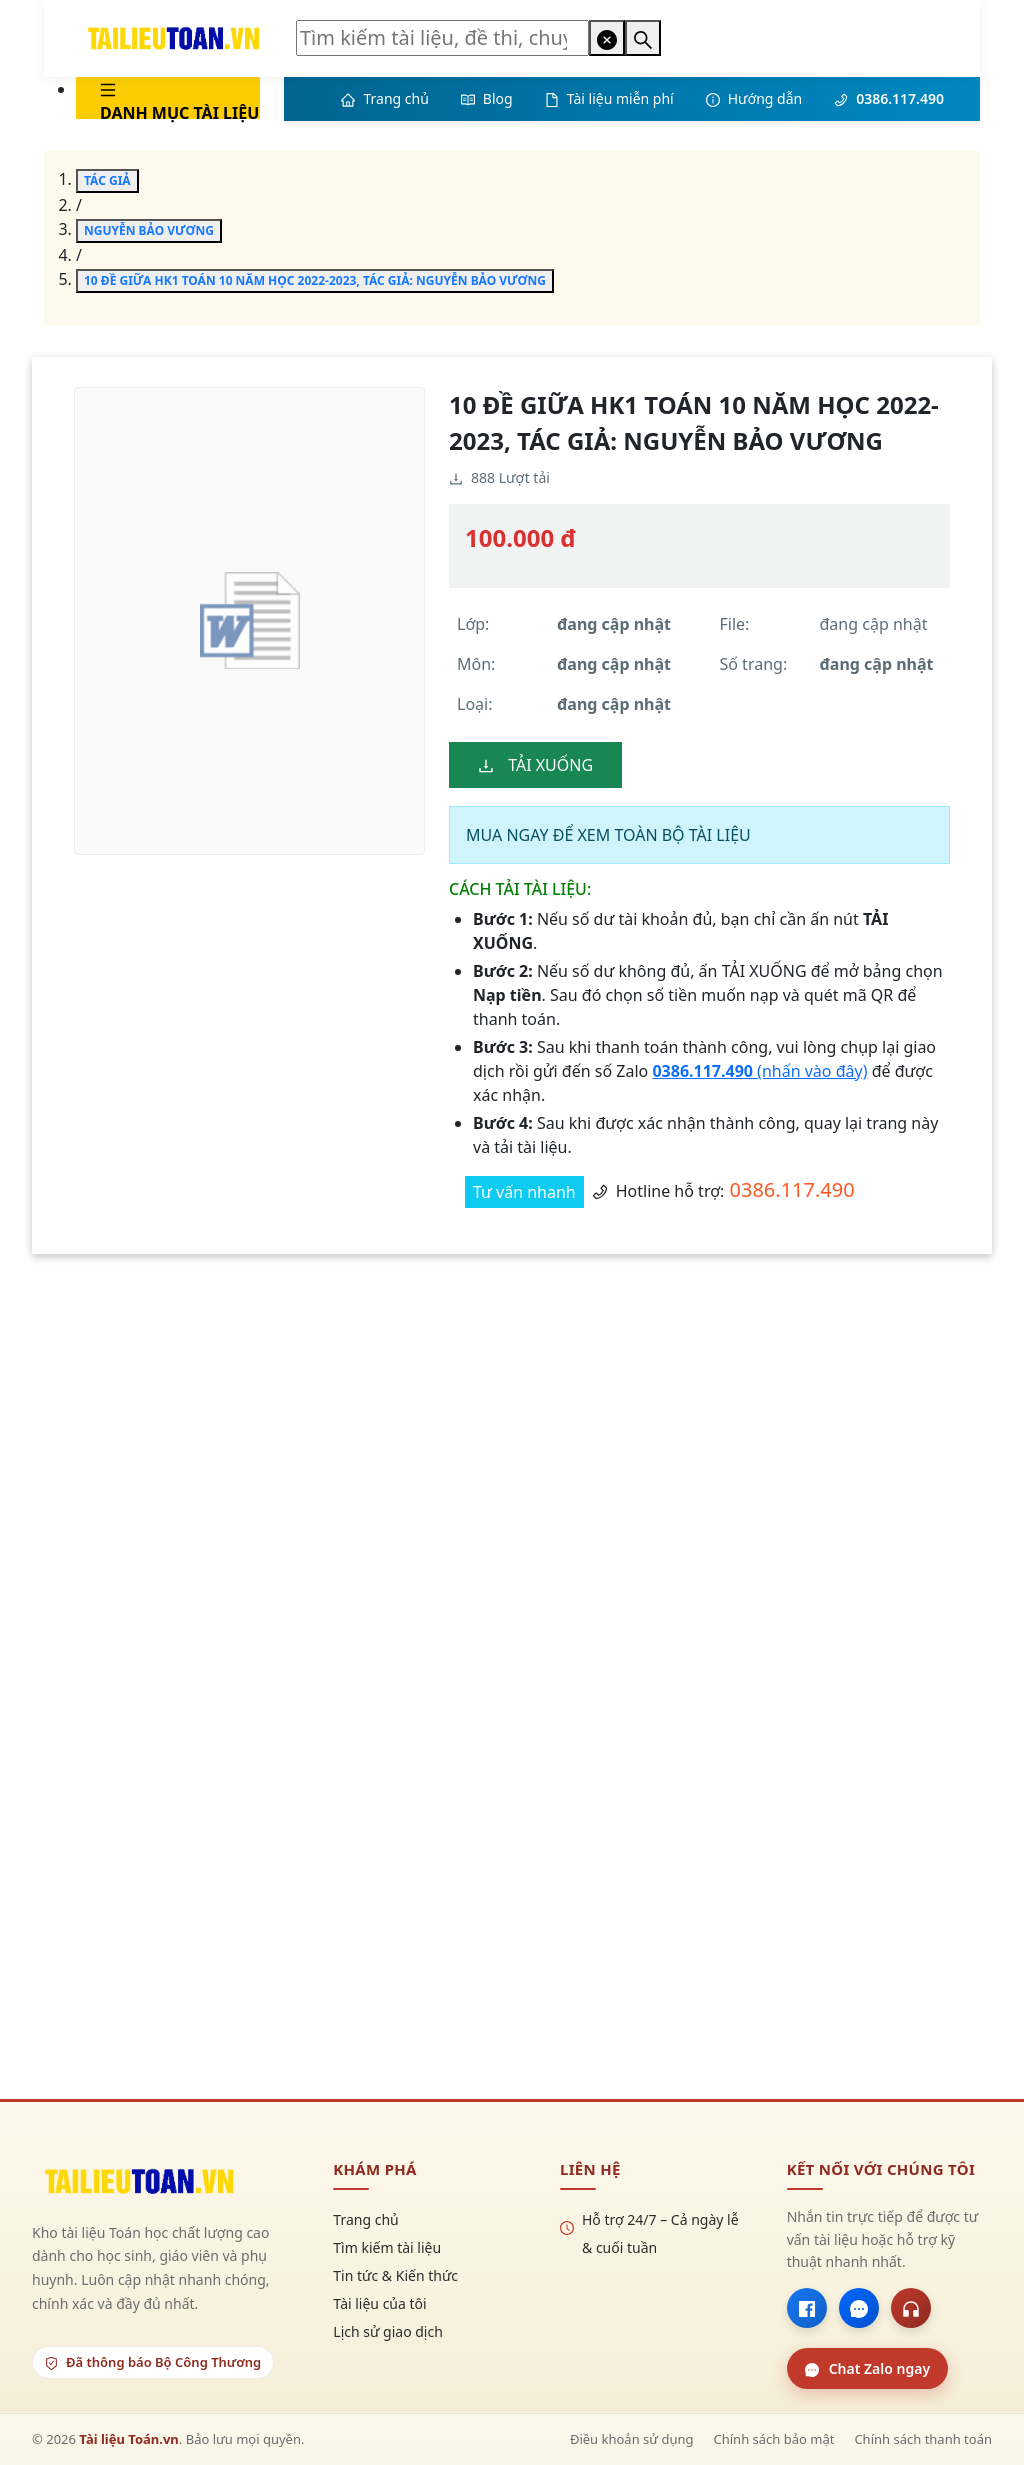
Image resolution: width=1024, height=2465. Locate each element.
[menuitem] (168, 98)
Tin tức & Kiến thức (395, 2275)
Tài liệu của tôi (379, 2303)
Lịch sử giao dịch (388, 2331)
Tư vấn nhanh (524, 1192)
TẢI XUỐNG (535, 765)
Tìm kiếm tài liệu (387, 2247)
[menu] (152, 98)
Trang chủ (365, 2219)
